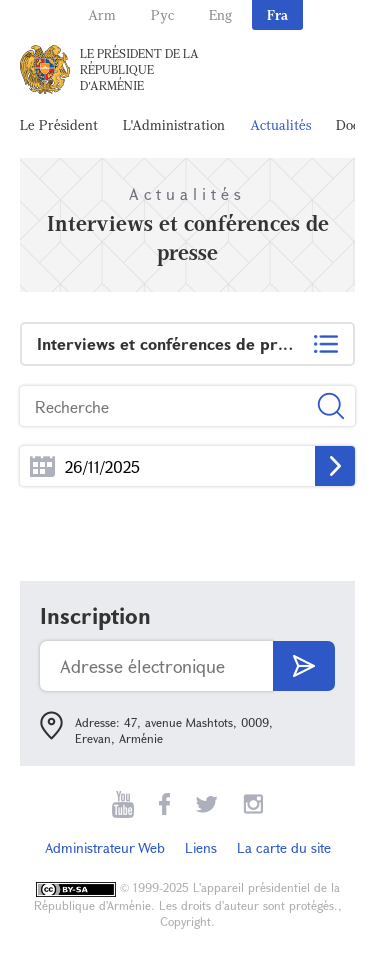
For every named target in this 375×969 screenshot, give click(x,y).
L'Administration (174, 124)
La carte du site (284, 847)
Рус (162, 14)
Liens (201, 847)
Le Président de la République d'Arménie (139, 69)
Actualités (280, 124)
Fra (277, 14)
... (42, 466)
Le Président (59, 124)
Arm (102, 14)
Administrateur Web (105, 847)
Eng (220, 14)
